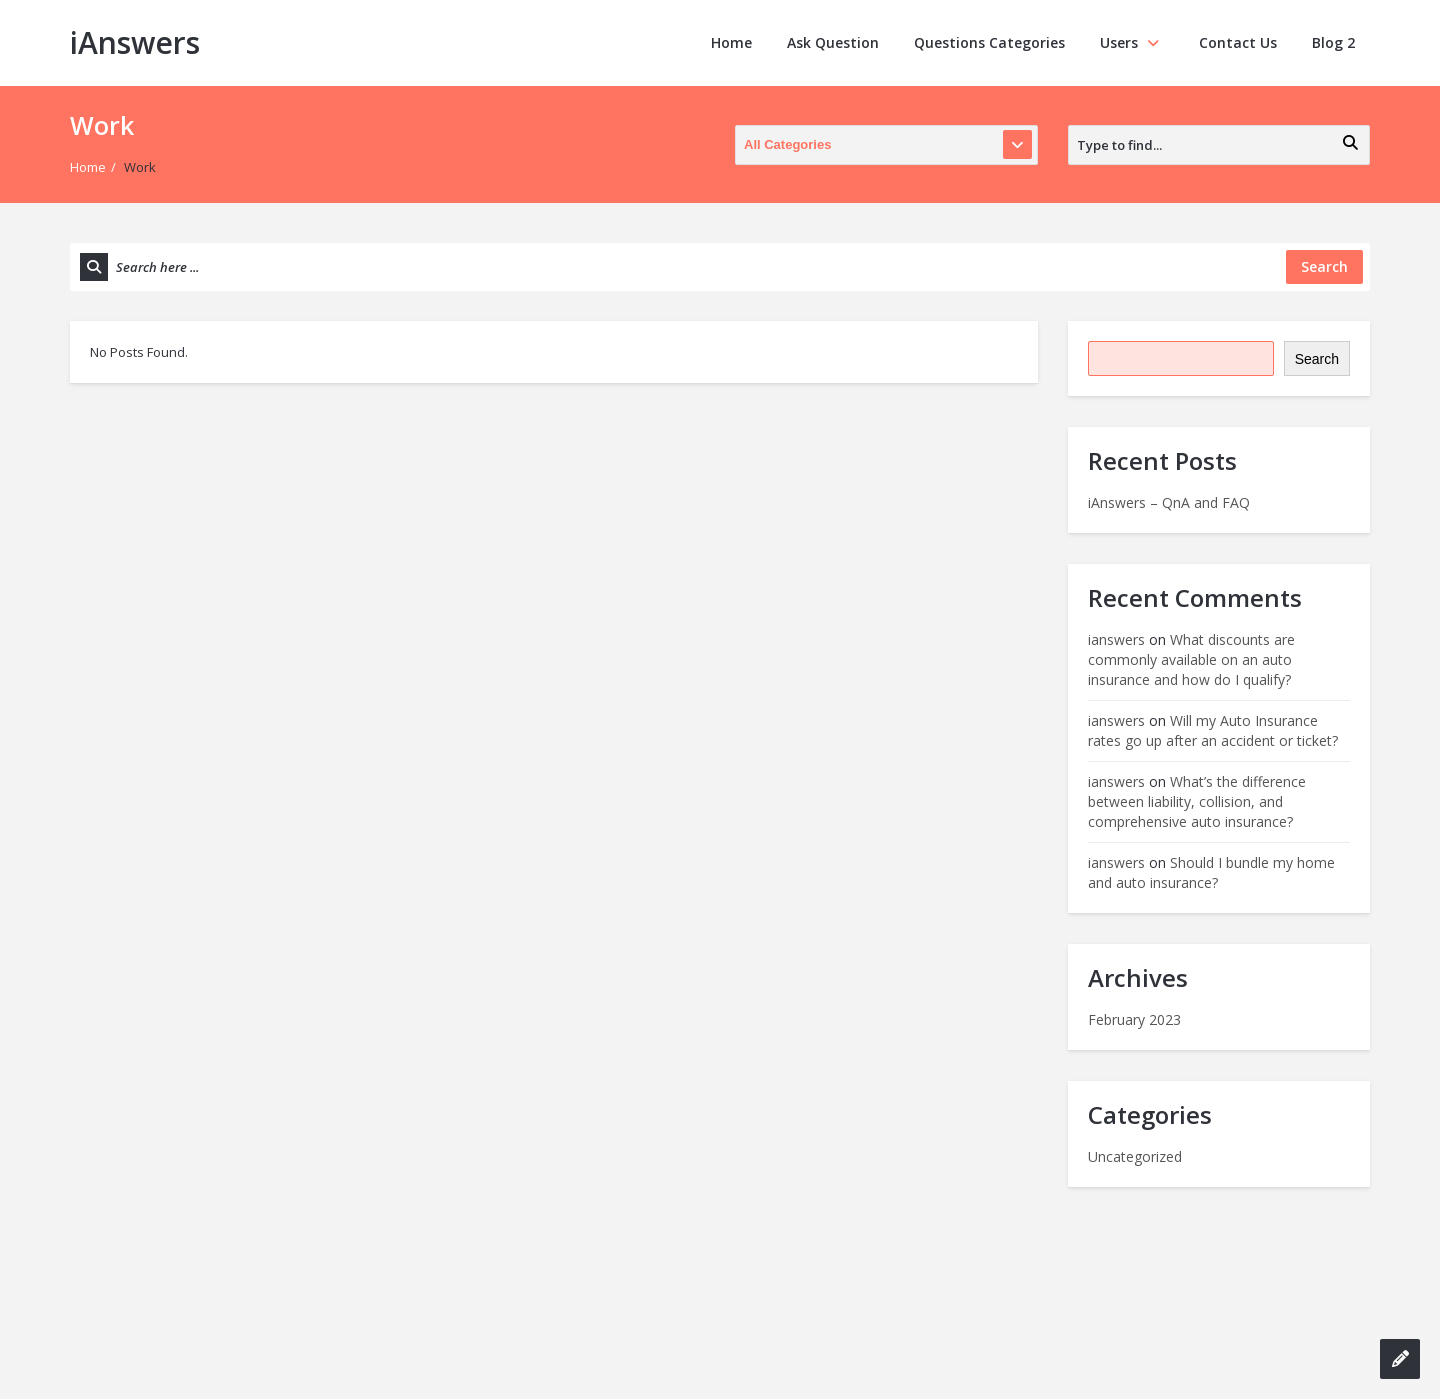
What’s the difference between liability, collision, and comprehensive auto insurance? (1197, 801)
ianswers (1116, 639)
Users (1132, 42)
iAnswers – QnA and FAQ (1169, 502)
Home (731, 42)
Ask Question (833, 42)
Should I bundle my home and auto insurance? (1211, 872)
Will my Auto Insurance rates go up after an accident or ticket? (1213, 730)
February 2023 (1134, 1019)
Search (1317, 359)
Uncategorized (1135, 1156)
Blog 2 (1333, 42)
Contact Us (1238, 42)
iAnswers (135, 42)
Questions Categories (989, 42)
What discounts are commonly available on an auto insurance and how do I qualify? (1191, 659)
